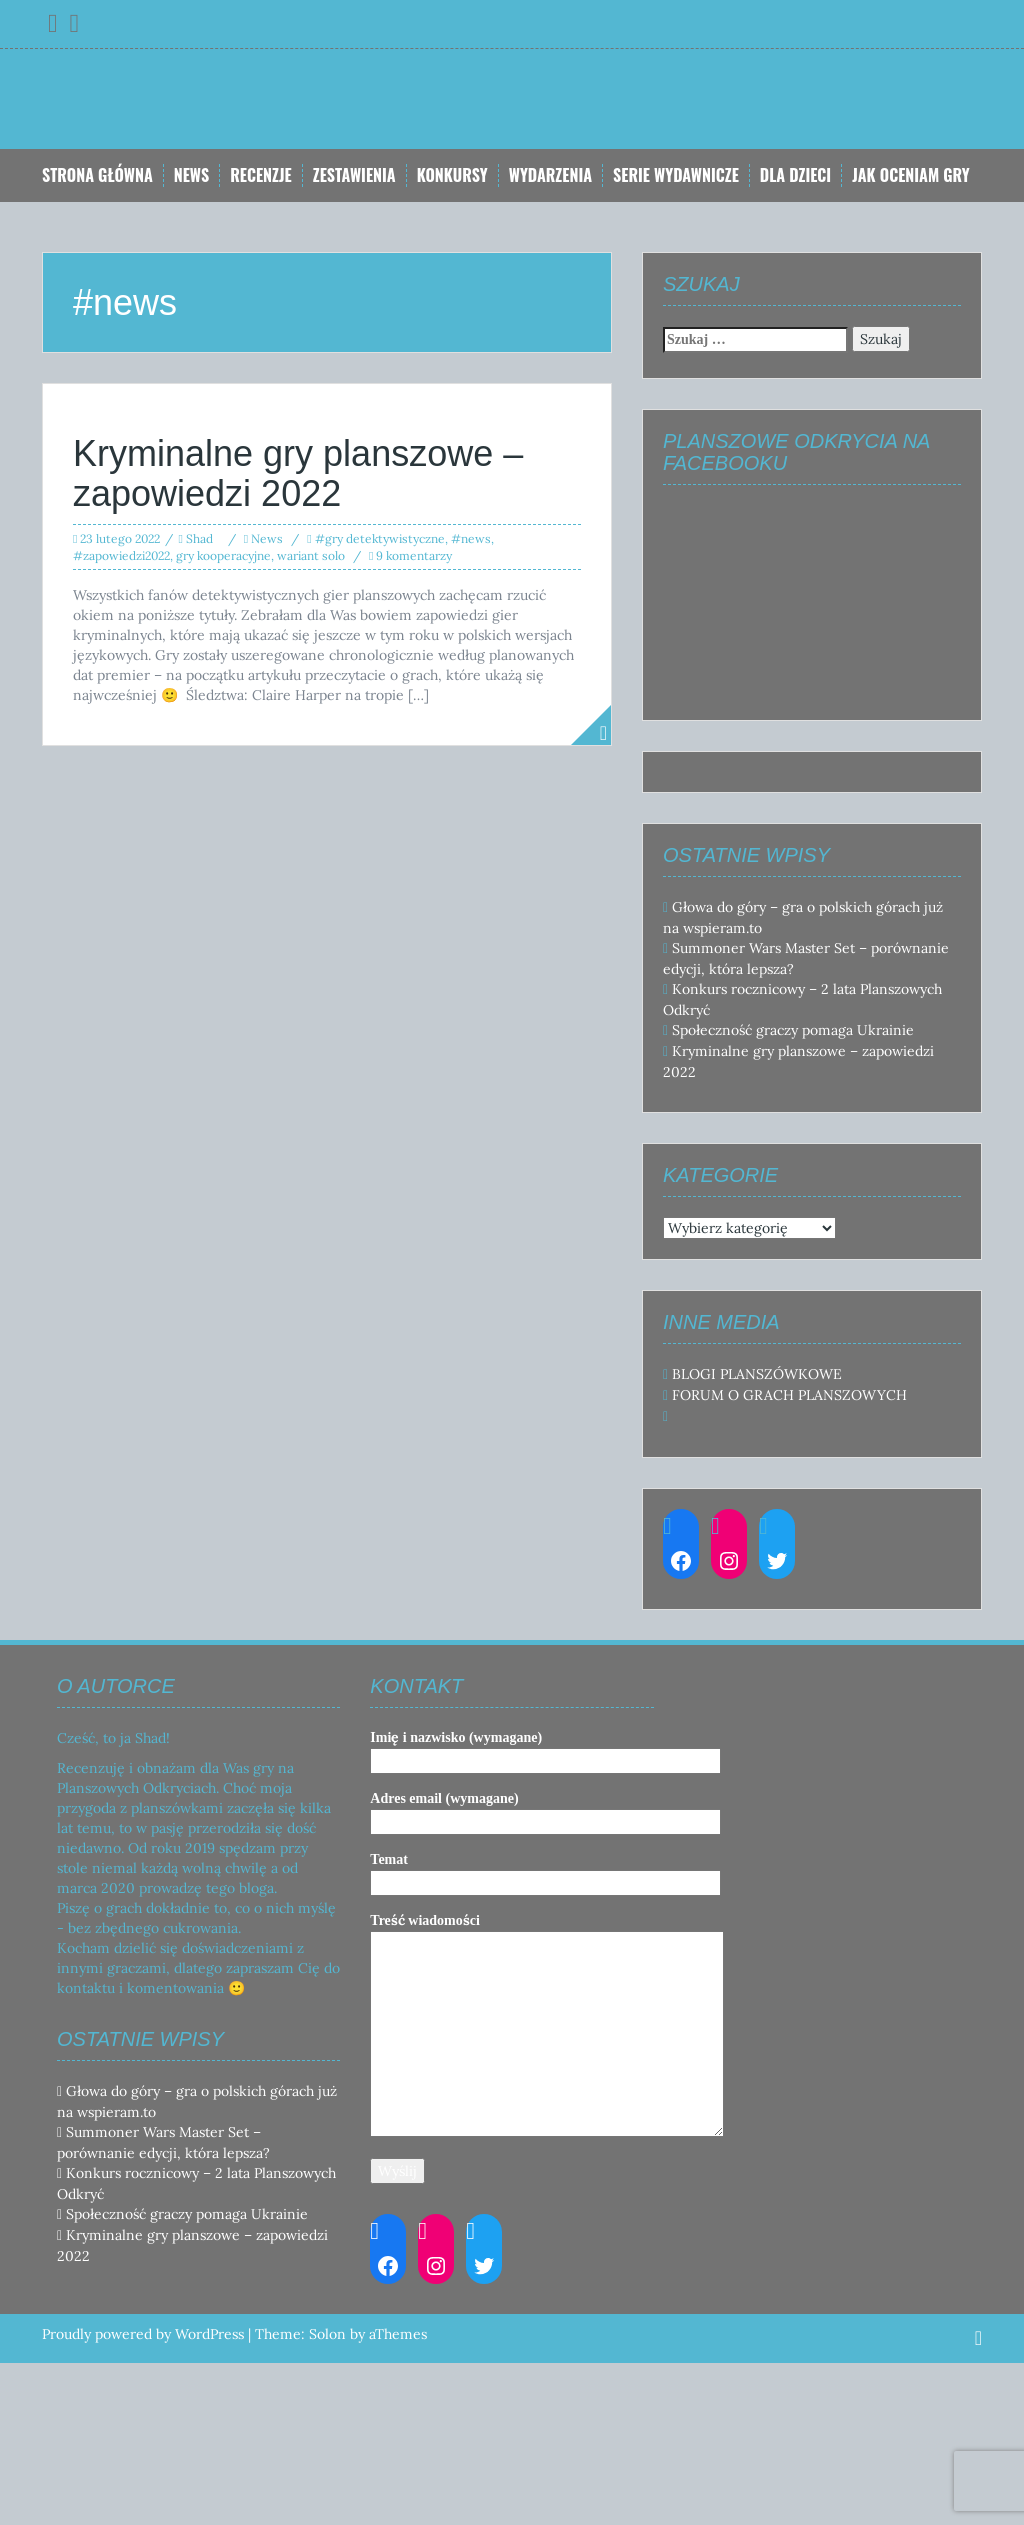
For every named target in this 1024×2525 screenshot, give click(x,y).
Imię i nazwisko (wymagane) (545, 1749)
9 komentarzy (414, 555)
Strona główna (97, 175)
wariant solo (311, 555)
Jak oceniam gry (911, 175)
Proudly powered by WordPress (143, 2334)
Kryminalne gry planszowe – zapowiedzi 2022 (298, 473)
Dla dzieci (795, 175)
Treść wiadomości (547, 2026)
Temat (545, 1871)
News (191, 175)
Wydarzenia (550, 175)
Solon (327, 2334)
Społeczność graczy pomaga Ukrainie (793, 1030)
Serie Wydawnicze (676, 175)
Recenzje (261, 175)
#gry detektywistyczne (380, 538)
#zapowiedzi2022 (121, 555)
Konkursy (452, 175)
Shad (199, 538)
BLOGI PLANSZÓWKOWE (757, 1374)
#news (471, 538)
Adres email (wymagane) (545, 1810)
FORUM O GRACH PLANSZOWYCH (789, 1395)
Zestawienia (354, 175)
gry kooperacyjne (223, 555)
